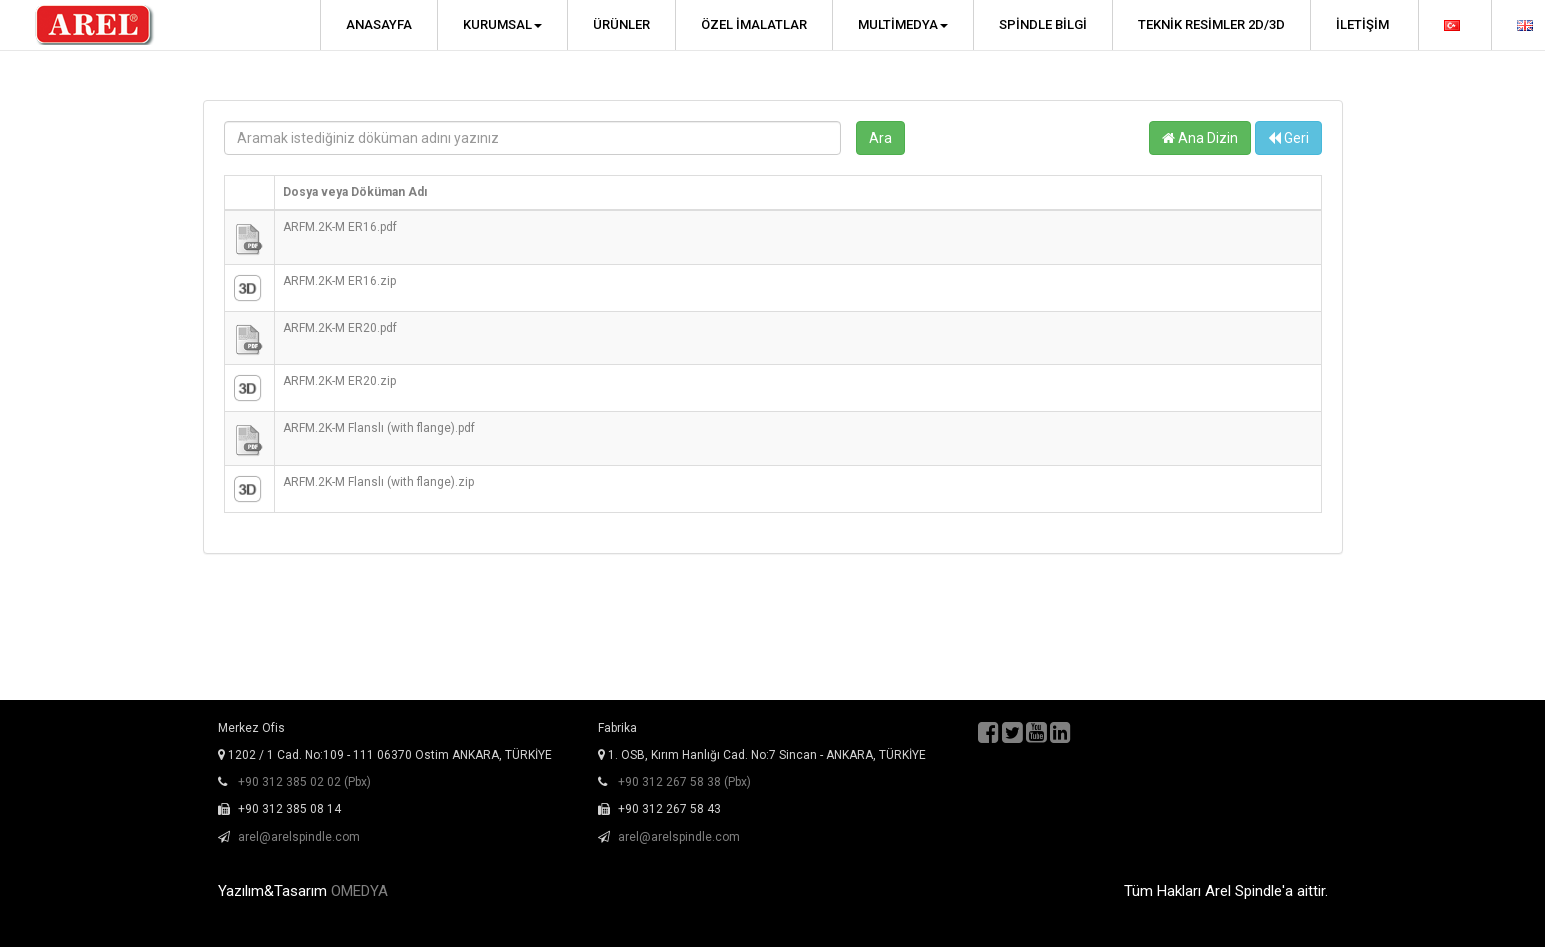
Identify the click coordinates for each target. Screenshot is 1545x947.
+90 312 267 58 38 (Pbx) (684, 782)
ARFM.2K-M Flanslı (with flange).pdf (379, 428)
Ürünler (621, 24)
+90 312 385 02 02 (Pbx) (304, 782)
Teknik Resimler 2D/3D (1211, 24)
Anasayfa (379, 24)
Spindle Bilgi (1043, 24)
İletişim (1362, 24)
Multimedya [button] (903, 24)
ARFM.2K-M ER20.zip (339, 381)
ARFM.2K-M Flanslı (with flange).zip (378, 482)
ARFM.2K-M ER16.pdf (340, 227)
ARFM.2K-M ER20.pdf (340, 328)
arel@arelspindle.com (299, 837)
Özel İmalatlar (754, 24)
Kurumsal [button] (502, 24)
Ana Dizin (1200, 138)
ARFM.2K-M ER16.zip (339, 281)
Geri (1288, 138)
